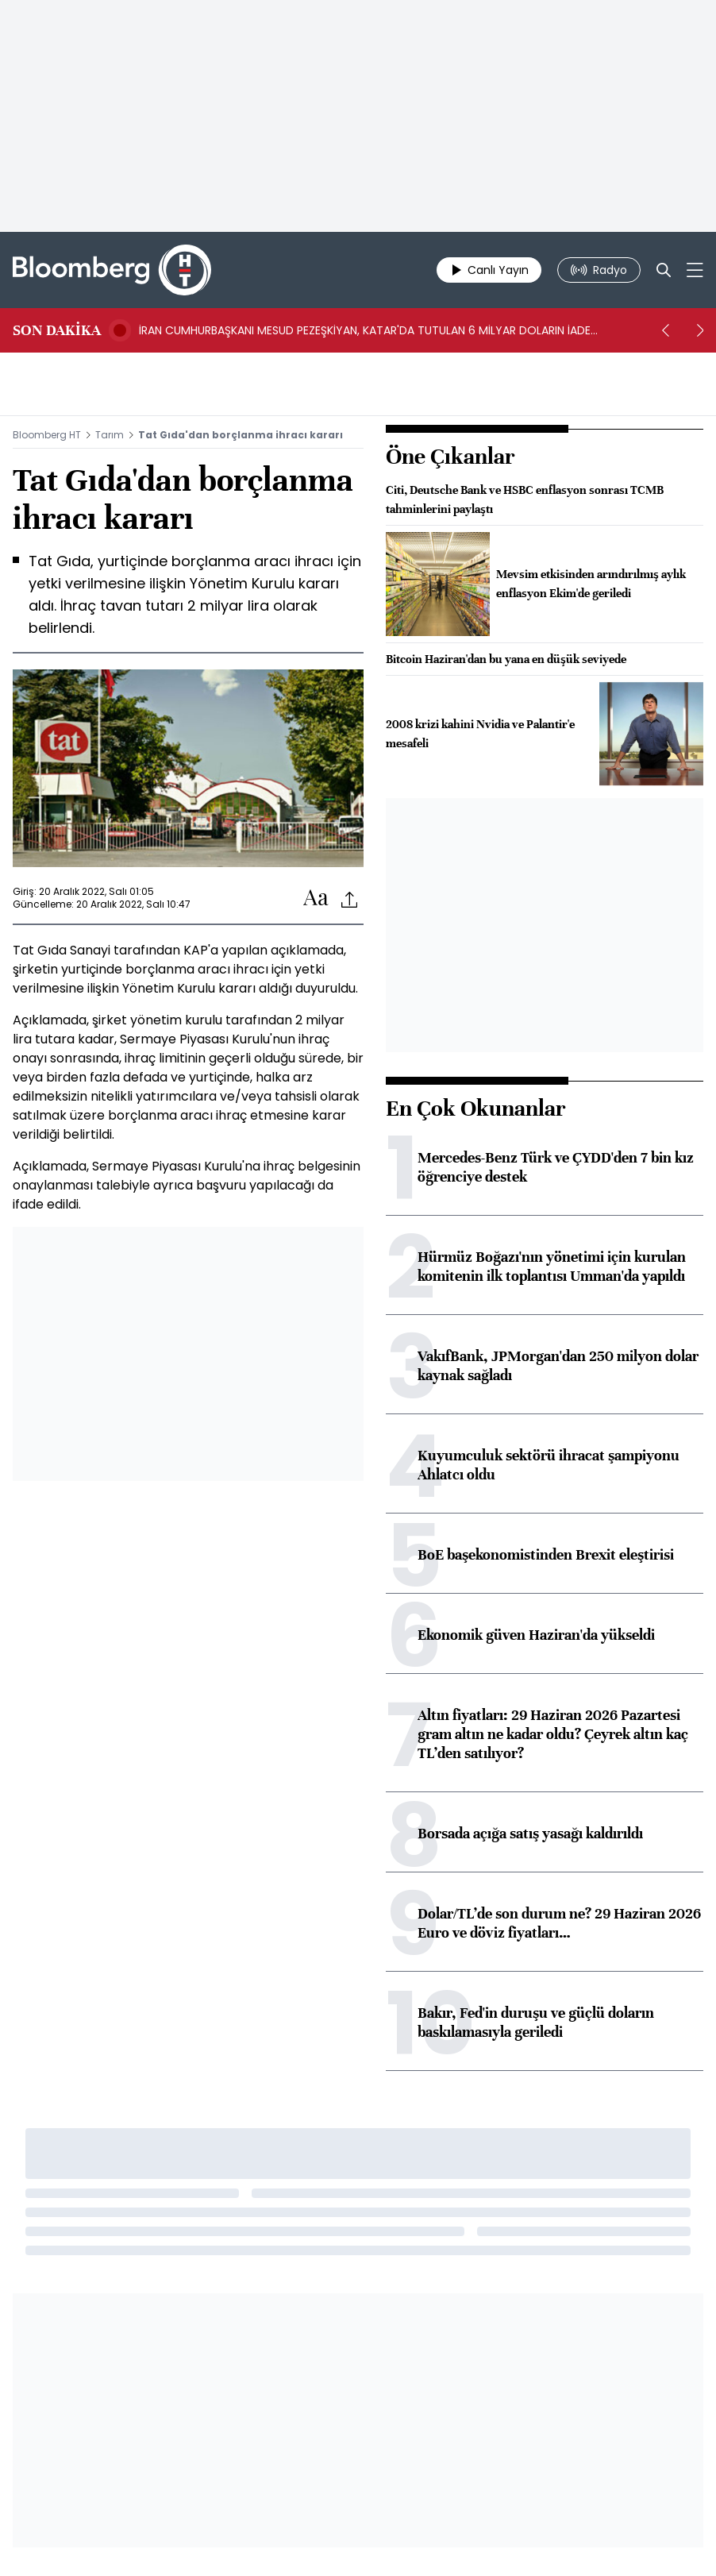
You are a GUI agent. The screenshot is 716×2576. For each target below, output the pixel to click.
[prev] (665, 330)
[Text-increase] (316, 898)
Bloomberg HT (47, 435)
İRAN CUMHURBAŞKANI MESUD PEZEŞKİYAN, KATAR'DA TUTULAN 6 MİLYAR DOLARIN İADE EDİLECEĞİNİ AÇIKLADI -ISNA (365, 330)
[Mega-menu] (695, 270)
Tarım (109, 435)
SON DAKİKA (57, 330)
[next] (700, 330)
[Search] (663, 270)
